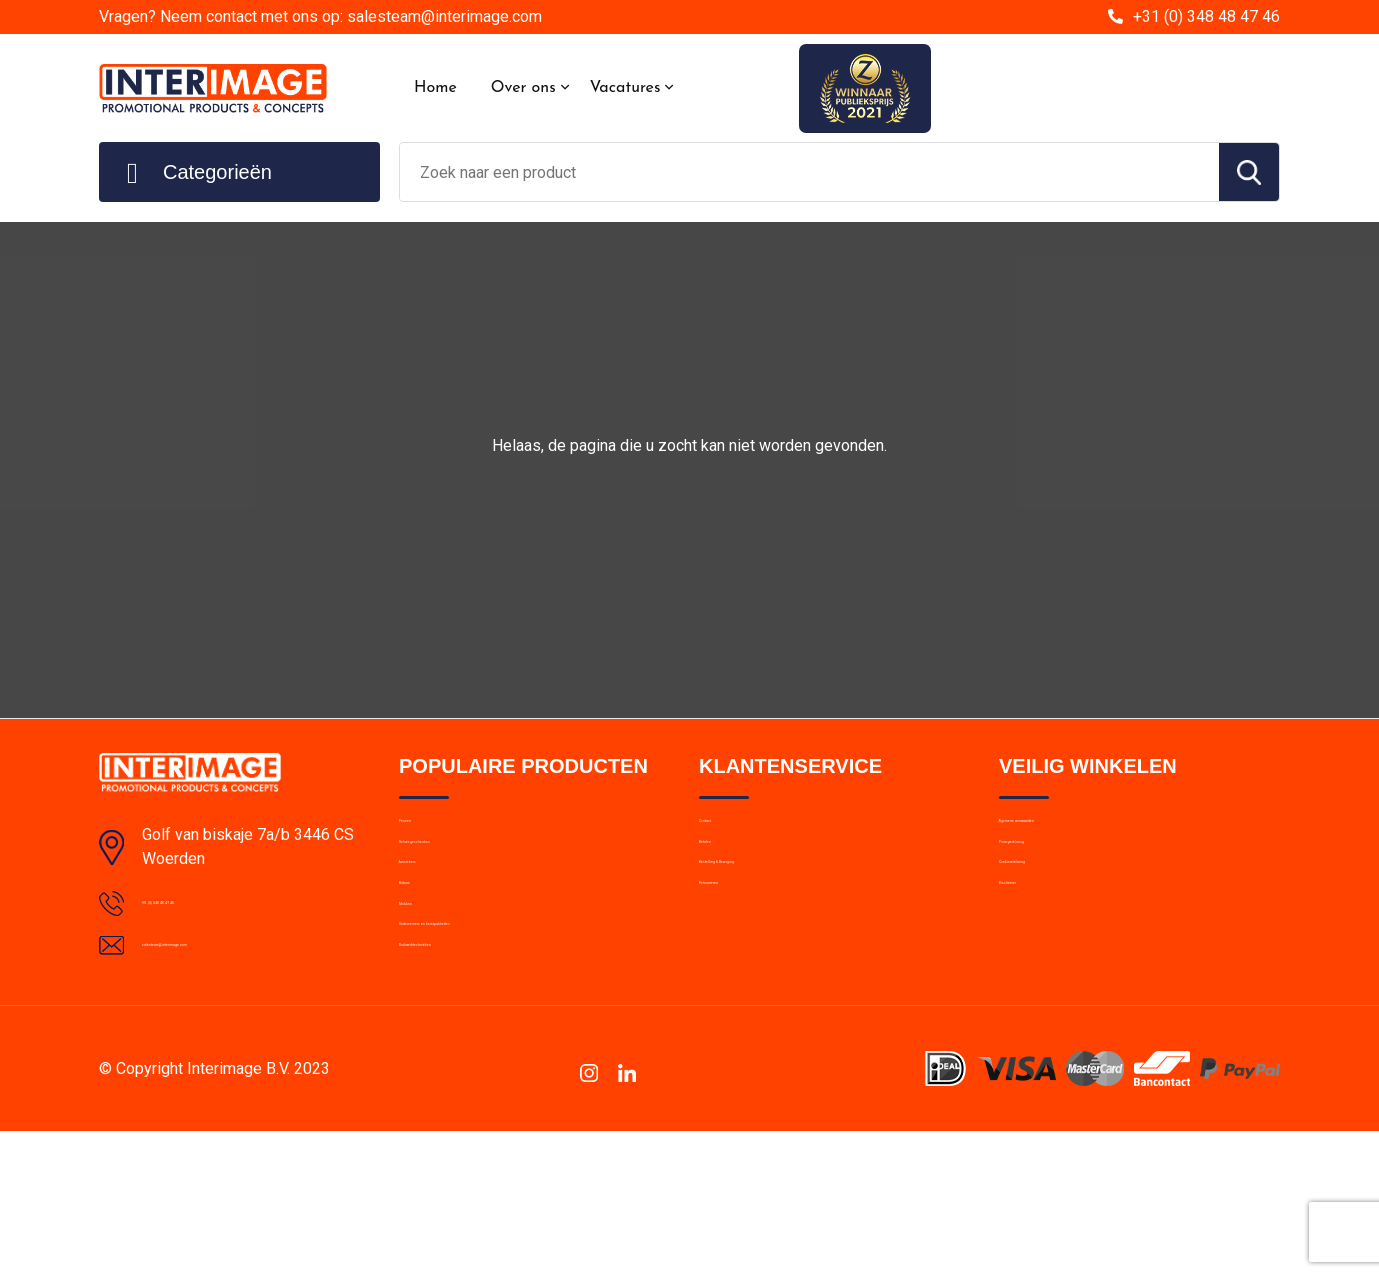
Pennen (423, 833)
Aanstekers (436, 919)
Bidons (421, 962)
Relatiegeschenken (460, 876)
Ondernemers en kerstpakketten (504, 1048)
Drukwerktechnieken (464, 1091)
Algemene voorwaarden (1077, 833)
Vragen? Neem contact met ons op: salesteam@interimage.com (320, 16)
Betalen (723, 876)
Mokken (424, 1005)
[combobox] (809, 172)
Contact (725, 833)
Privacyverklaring (1053, 876)
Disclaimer (1033, 962)
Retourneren (739, 962)
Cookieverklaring (1053, 919)
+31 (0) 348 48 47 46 (1206, 16)
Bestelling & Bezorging (772, 919)
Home (435, 88)
